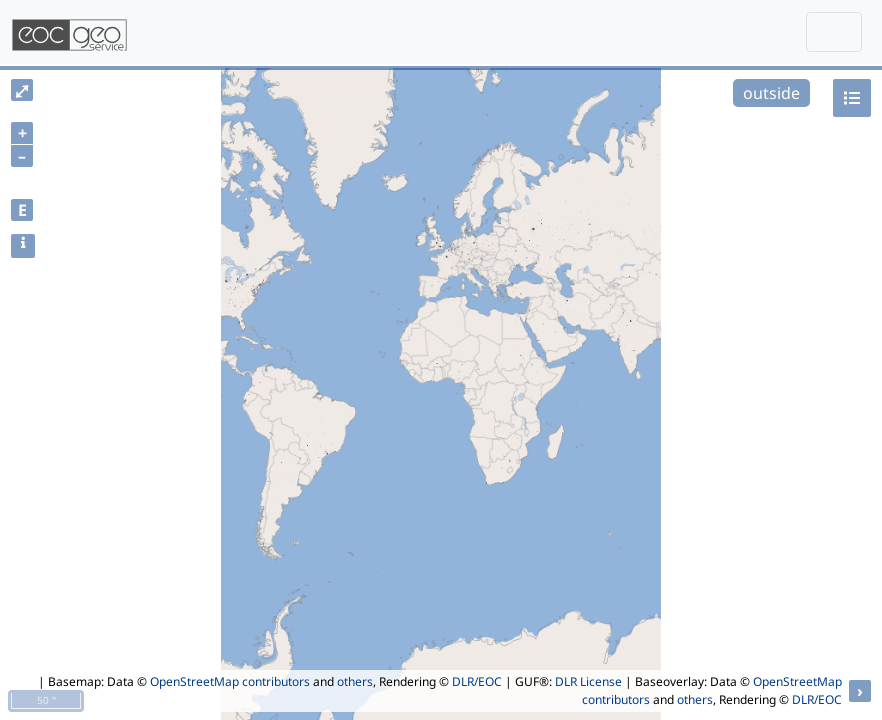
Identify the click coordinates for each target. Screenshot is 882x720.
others (355, 681)
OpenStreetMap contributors (230, 681)
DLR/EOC (477, 681)
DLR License (588, 681)
